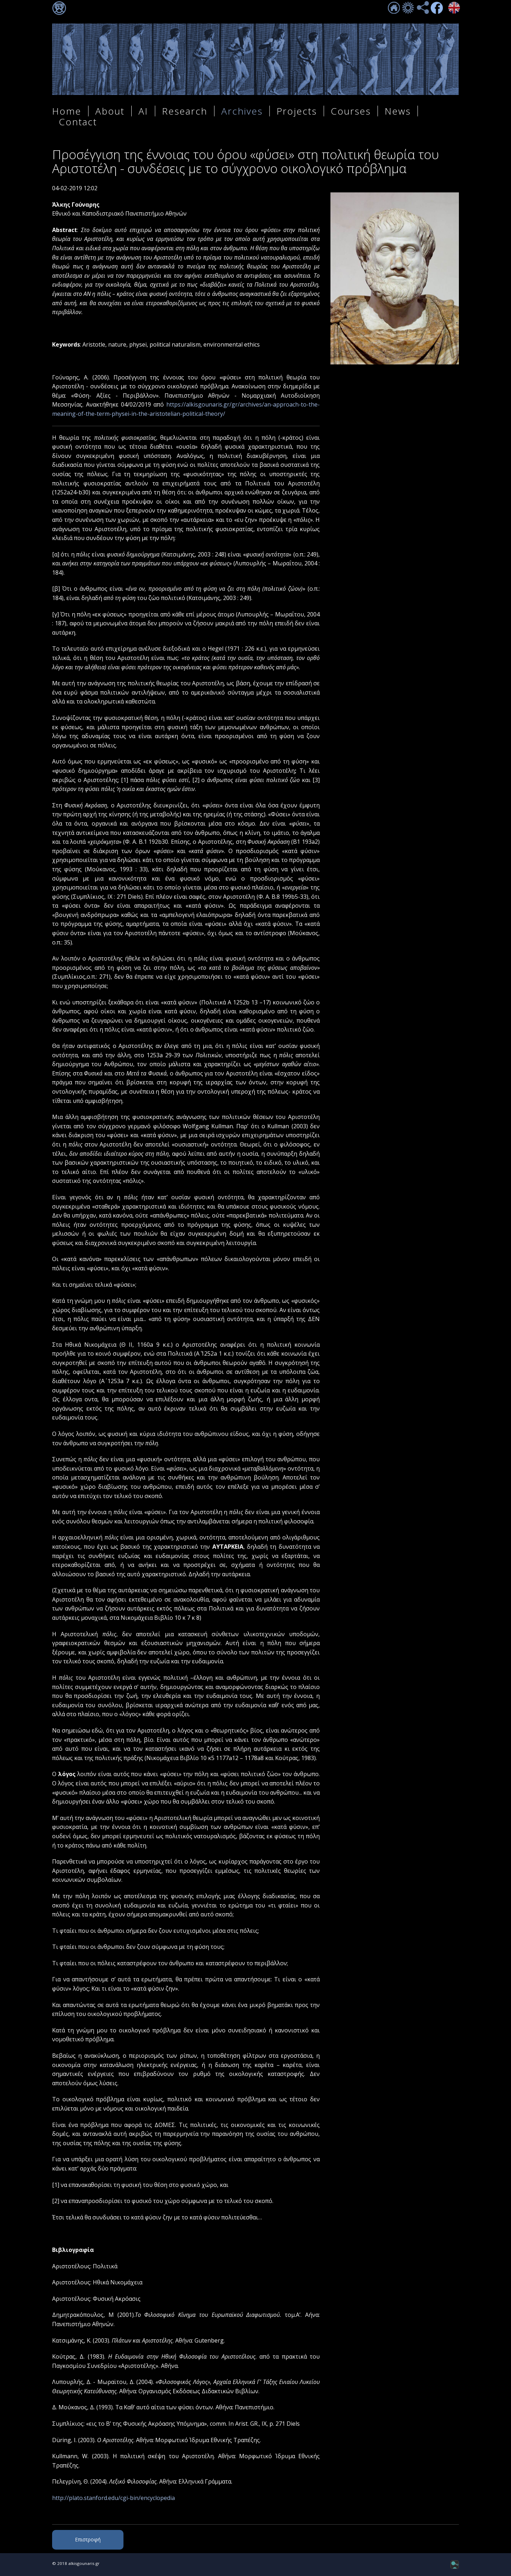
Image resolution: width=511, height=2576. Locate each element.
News (398, 111)
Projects (297, 111)
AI (143, 111)
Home (66, 111)
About (110, 111)
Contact (78, 121)
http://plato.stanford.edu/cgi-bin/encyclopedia (113, 2498)
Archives (242, 111)
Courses (351, 111)
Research (184, 111)
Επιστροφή (88, 2539)
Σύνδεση (59, 8)
